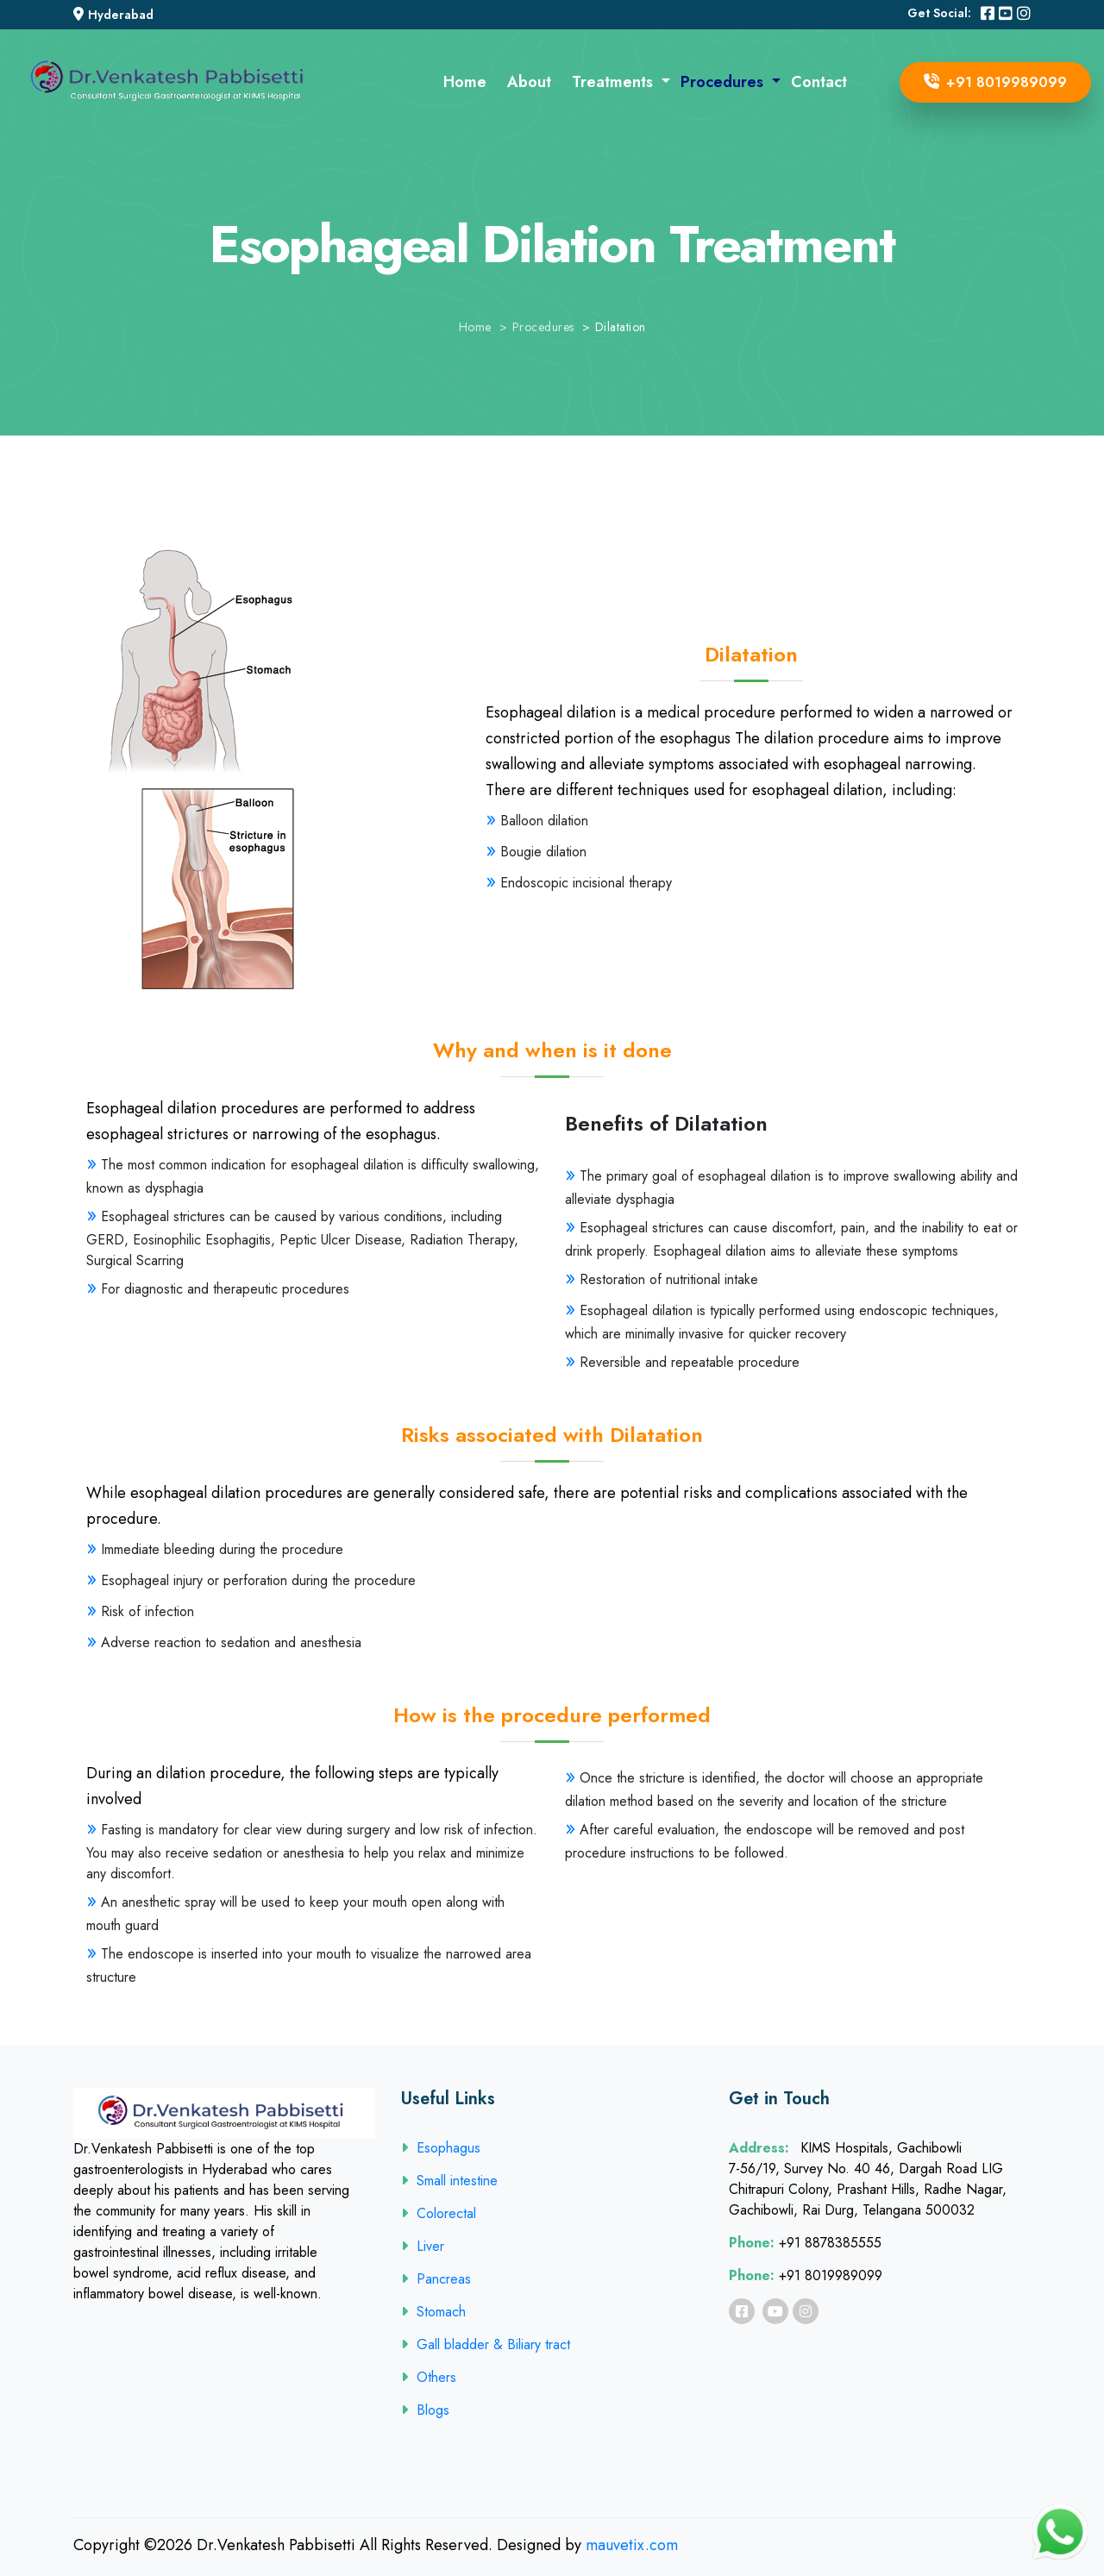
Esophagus (440, 2148)
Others (428, 2377)
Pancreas (436, 2279)
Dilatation (620, 326)
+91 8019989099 (995, 82)
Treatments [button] (614, 82)
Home (464, 82)
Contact (819, 82)
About (529, 82)
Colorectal (438, 2213)
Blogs (425, 2410)
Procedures (543, 326)
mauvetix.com (632, 2545)
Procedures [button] (724, 82)
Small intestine (449, 2181)
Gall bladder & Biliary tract (485, 2344)
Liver (422, 2246)
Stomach (433, 2312)
